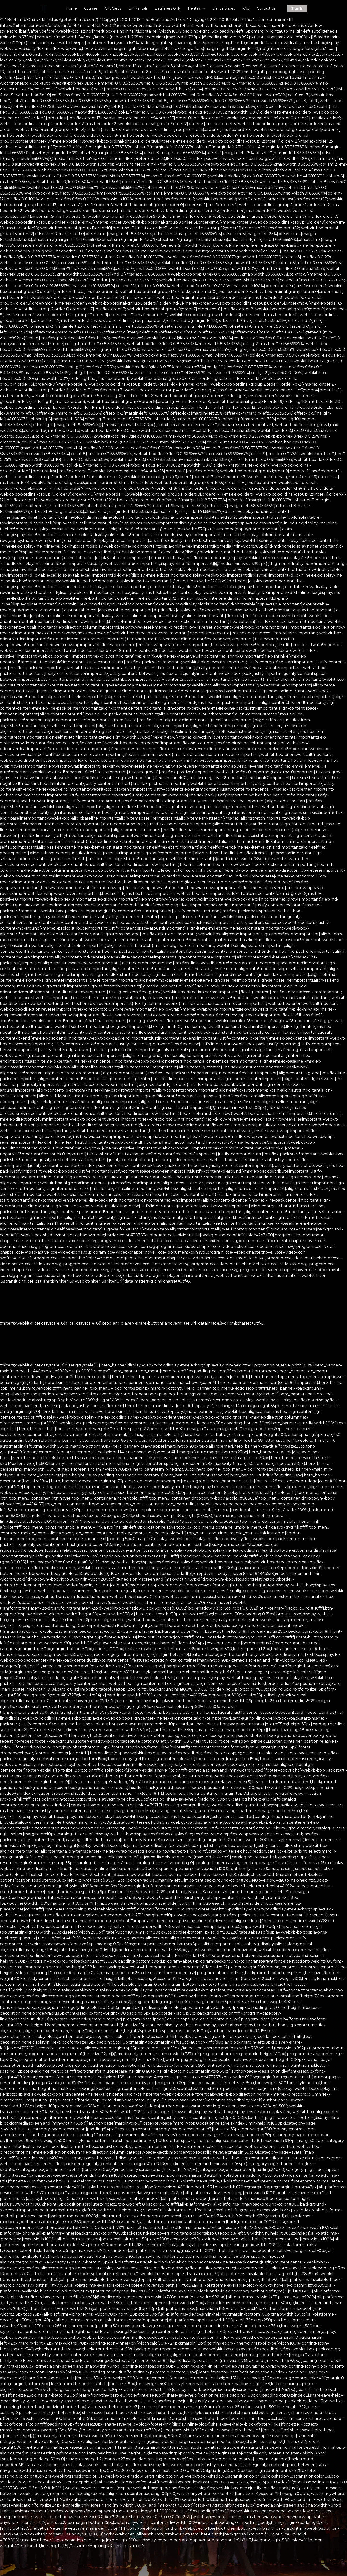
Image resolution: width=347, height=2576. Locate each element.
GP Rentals (137, 8)
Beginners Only (168, 8)
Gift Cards (113, 8)
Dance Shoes (224, 8)
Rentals (196, 8)
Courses (91, 8)
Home (71, 8)
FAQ (246, 8)
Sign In (297, 8)
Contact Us (266, 8)
